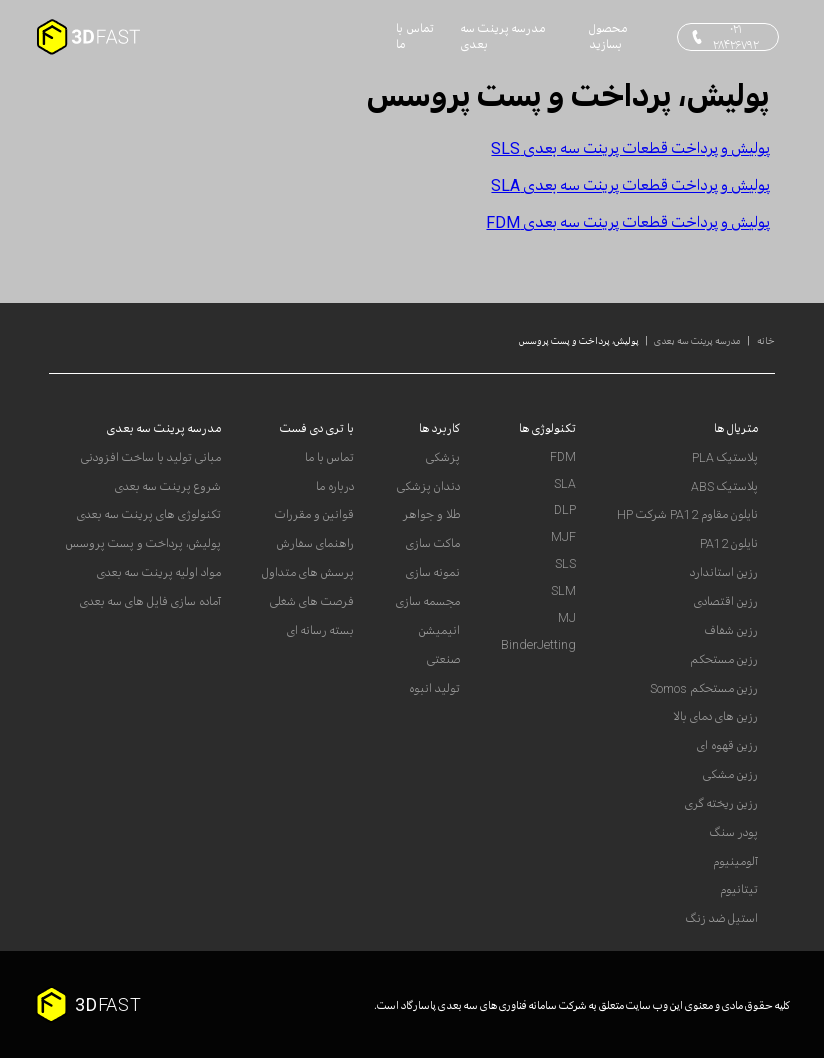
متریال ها (736, 428)
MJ (567, 618)
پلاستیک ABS (724, 487)
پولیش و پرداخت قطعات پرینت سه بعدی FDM (628, 222)
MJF (563, 537)
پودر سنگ (734, 833)
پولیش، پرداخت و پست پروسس (580, 340)
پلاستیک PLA (725, 458)
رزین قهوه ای (727, 746)
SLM (563, 591)
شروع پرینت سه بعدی (168, 487)
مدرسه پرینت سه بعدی (697, 340)
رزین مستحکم (724, 660)
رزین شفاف (731, 631)
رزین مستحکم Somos (704, 689)
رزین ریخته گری (721, 804)
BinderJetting (538, 645)
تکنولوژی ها (547, 428)
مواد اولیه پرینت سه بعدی (159, 573)
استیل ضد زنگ (722, 919)
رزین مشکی (730, 775)
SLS (565, 564)
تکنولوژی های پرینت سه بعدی (149, 515)
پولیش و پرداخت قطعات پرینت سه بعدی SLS (630, 148)
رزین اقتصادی (726, 602)
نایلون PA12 (729, 544)
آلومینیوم (735, 862)
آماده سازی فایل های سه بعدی (150, 602)
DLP (565, 510)
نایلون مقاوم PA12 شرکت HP (687, 515)
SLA (565, 484)
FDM (563, 457)
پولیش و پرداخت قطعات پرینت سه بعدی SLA (630, 185)
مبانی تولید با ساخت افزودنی (151, 458)
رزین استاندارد (724, 573)
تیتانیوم (739, 890)
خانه (765, 340)
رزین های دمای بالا (715, 717)
